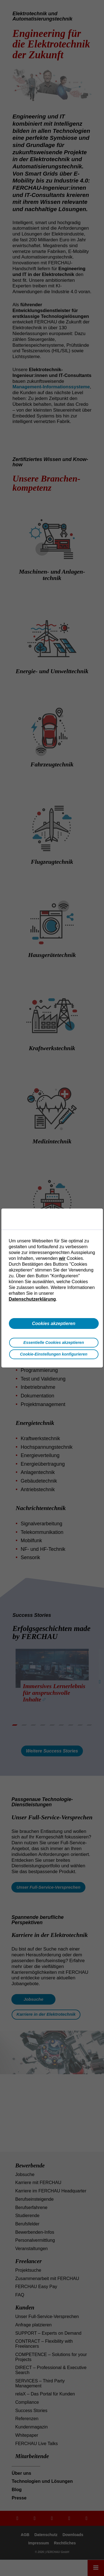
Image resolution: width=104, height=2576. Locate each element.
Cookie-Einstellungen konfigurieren (53, 1354)
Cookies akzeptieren (53, 1323)
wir (62, 1258)
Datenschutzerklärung (32, 1298)
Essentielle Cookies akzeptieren (53, 1342)
